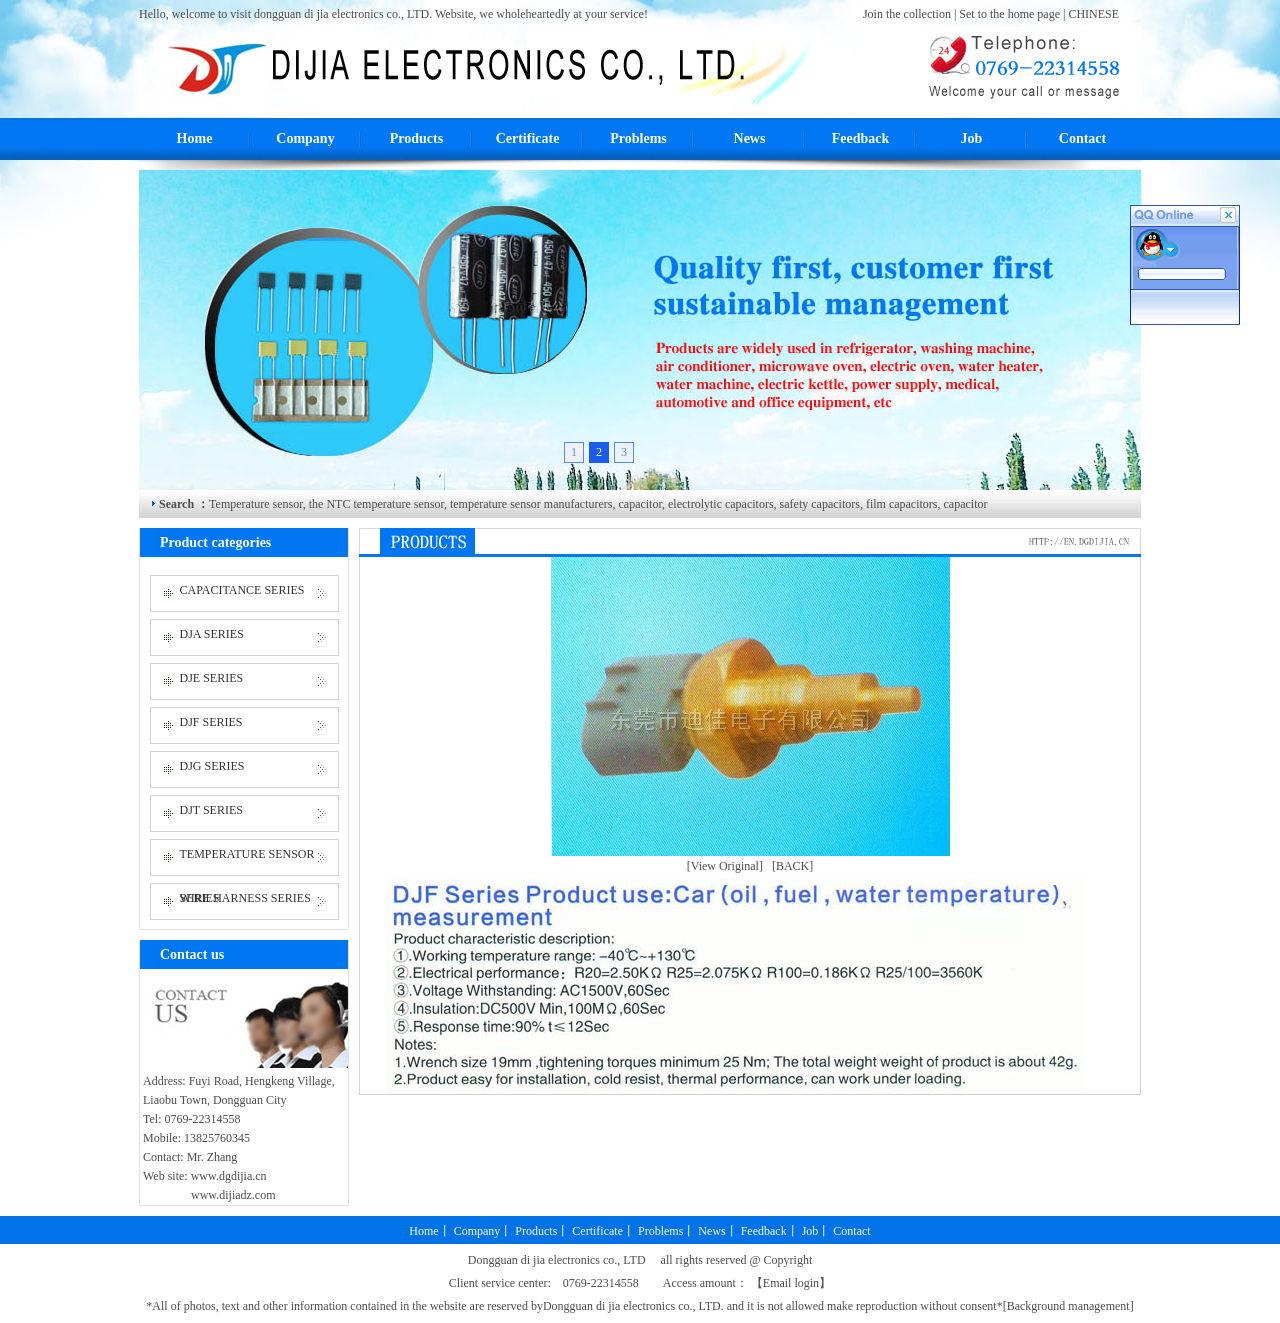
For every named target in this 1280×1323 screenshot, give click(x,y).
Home (195, 138)
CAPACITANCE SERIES (242, 590)
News (750, 138)
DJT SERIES (211, 810)
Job (972, 138)
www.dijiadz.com (233, 1195)
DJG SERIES (212, 766)
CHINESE (1093, 14)
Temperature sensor (256, 504)
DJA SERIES (212, 634)
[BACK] (792, 866)
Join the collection (908, 14)
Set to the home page (1011, 14)
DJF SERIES (211, 722)
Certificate (528, 138)
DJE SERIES (212, 678)
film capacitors (900, 504)
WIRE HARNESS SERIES (245, 898)
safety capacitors (818, 504)
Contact (1082, 138)
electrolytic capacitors (719, 504)
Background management (1068, 1306)
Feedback (861, 138)
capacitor (640, 504)
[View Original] (725, 866)
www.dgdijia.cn (229, 1176)
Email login (791, 1283)
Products (416, 138)
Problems (638, 138)
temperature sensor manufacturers (530, 504)
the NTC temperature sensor (376, 504)
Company (305, 138)
